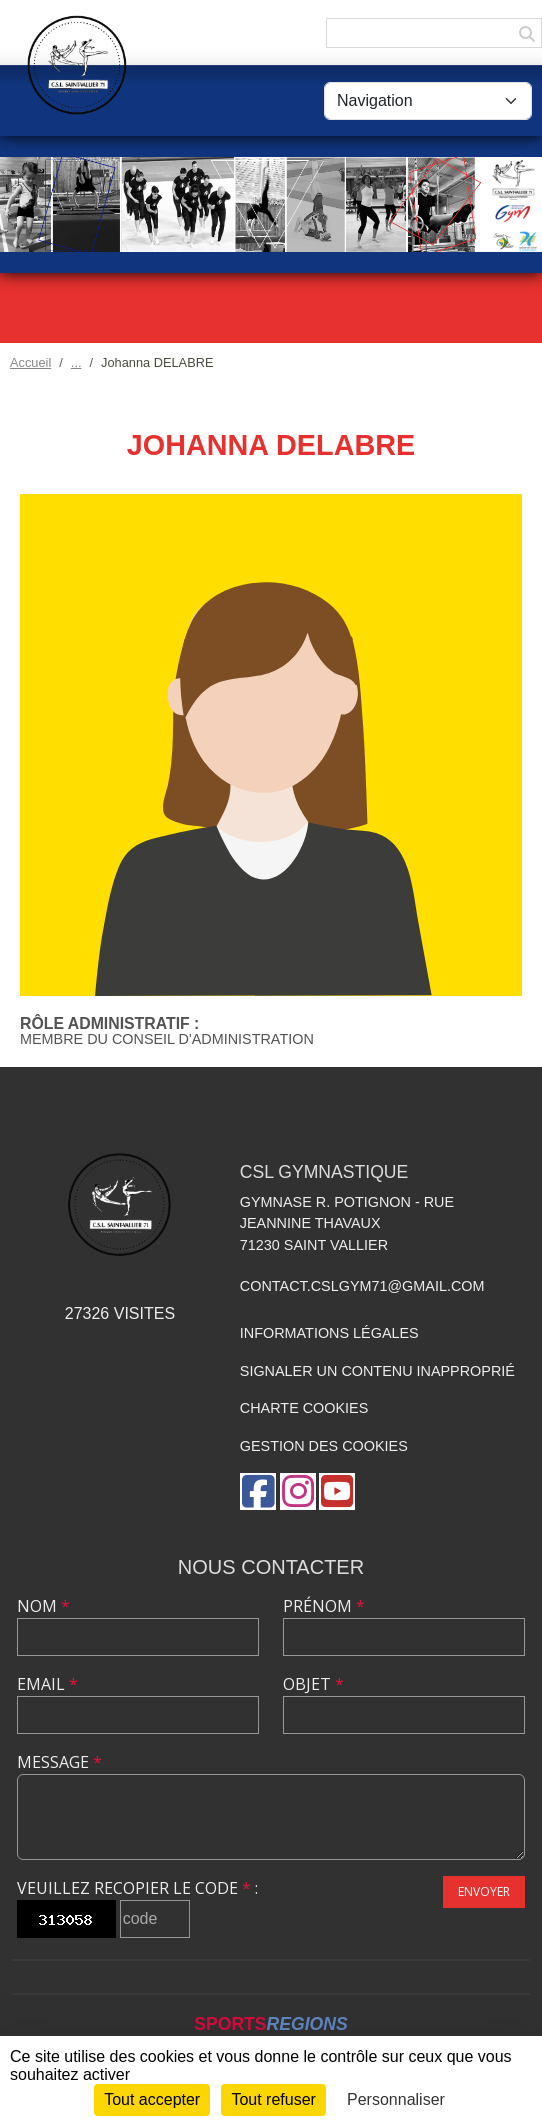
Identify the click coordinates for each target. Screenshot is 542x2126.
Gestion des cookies (324, 1446)
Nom (43, 1606)
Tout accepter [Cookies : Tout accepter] (152, 2099)
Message (59, 1762)
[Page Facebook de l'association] (258, 1491)
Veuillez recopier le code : (137, 1888)
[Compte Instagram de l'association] (298, 1491)
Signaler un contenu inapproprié (377, 1371)
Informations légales (329, 1333)
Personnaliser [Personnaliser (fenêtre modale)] (396, 2099)
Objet (313, 1684)
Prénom (324, 1606)
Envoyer (484, 1891)
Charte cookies (304, 1408)
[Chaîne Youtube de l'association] (337, 1491)
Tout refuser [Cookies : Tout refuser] (273, 2099)
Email (47, 1684)
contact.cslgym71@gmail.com (362, 1286)
